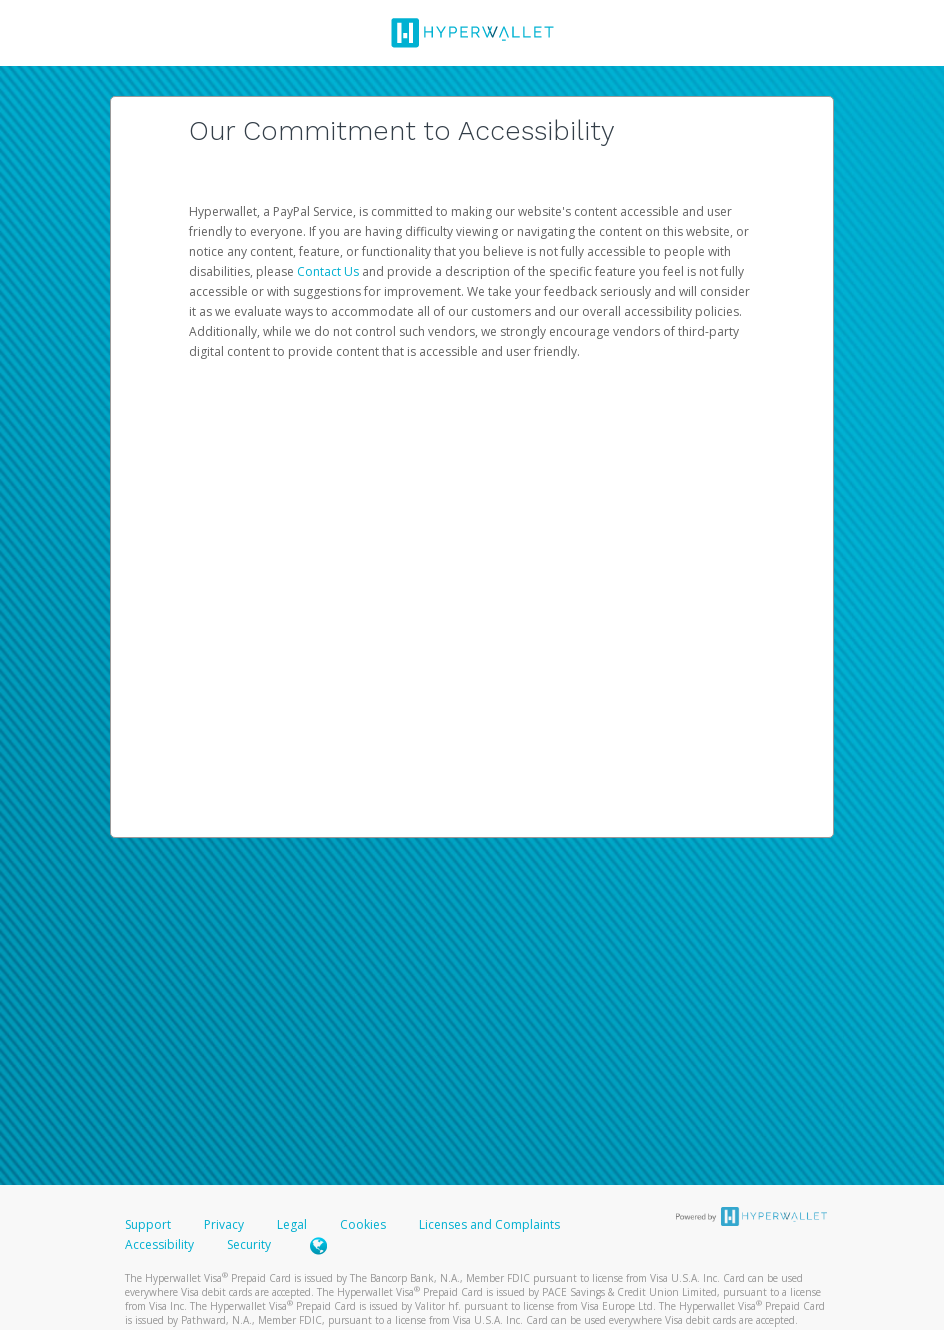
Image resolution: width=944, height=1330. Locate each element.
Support (148, 1224)
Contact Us (329, 271)
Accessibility (159, 1244)
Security (249, 1244)
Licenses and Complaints (489, 1224)
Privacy (224, 1224)
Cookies (363, 1224)
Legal (292, 1224)
